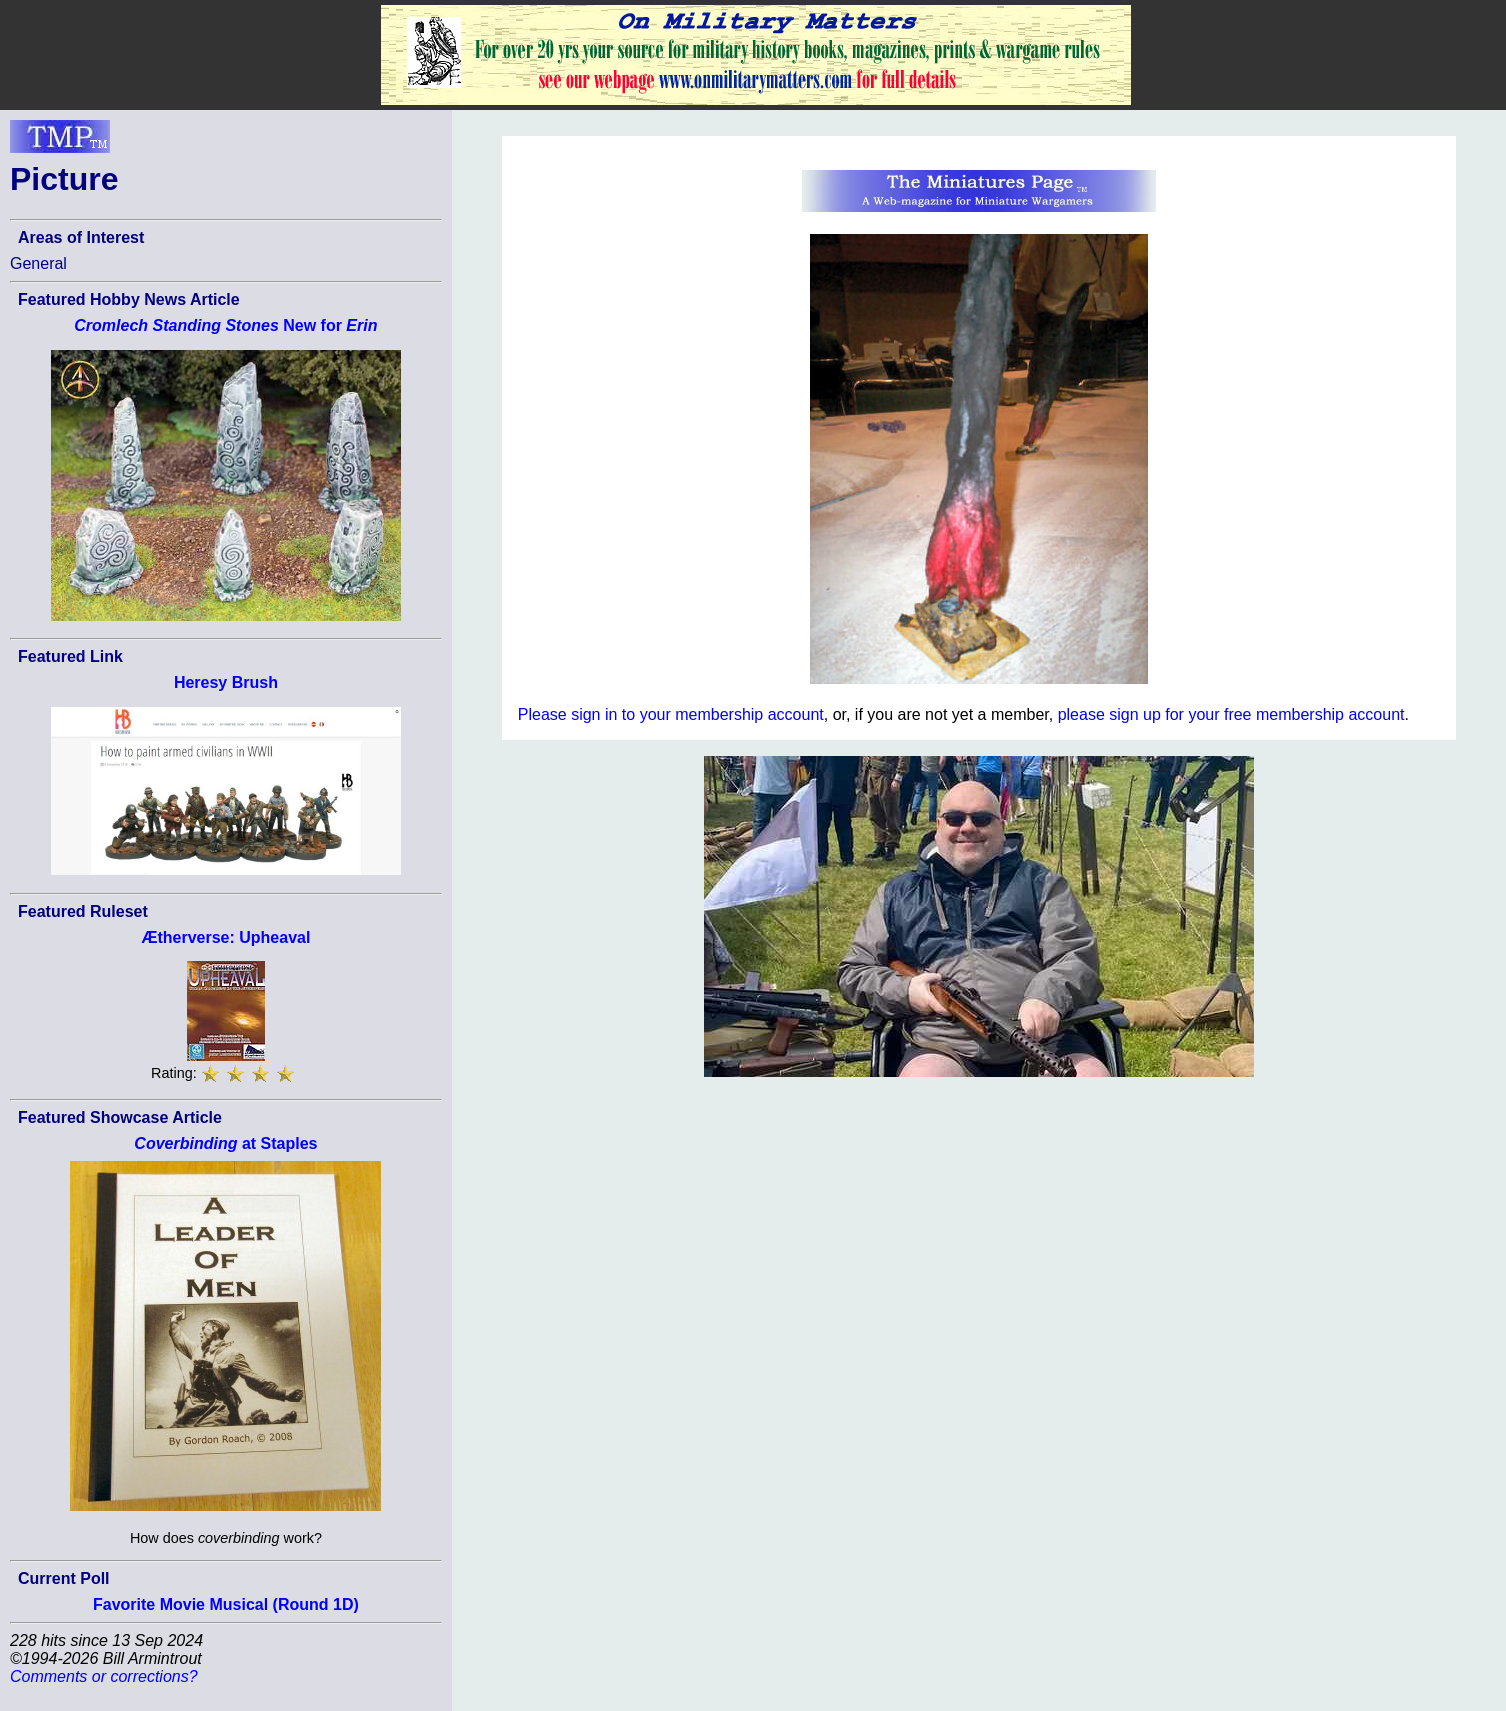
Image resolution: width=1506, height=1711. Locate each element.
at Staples (225, 1143)
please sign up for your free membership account (1231, 714)
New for (225, 325)
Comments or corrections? (104, 1676)
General (38, 263)
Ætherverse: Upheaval (225, 937)
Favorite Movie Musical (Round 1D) (226, 1604)
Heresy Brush (226, 682)
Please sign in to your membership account (671, 714)
